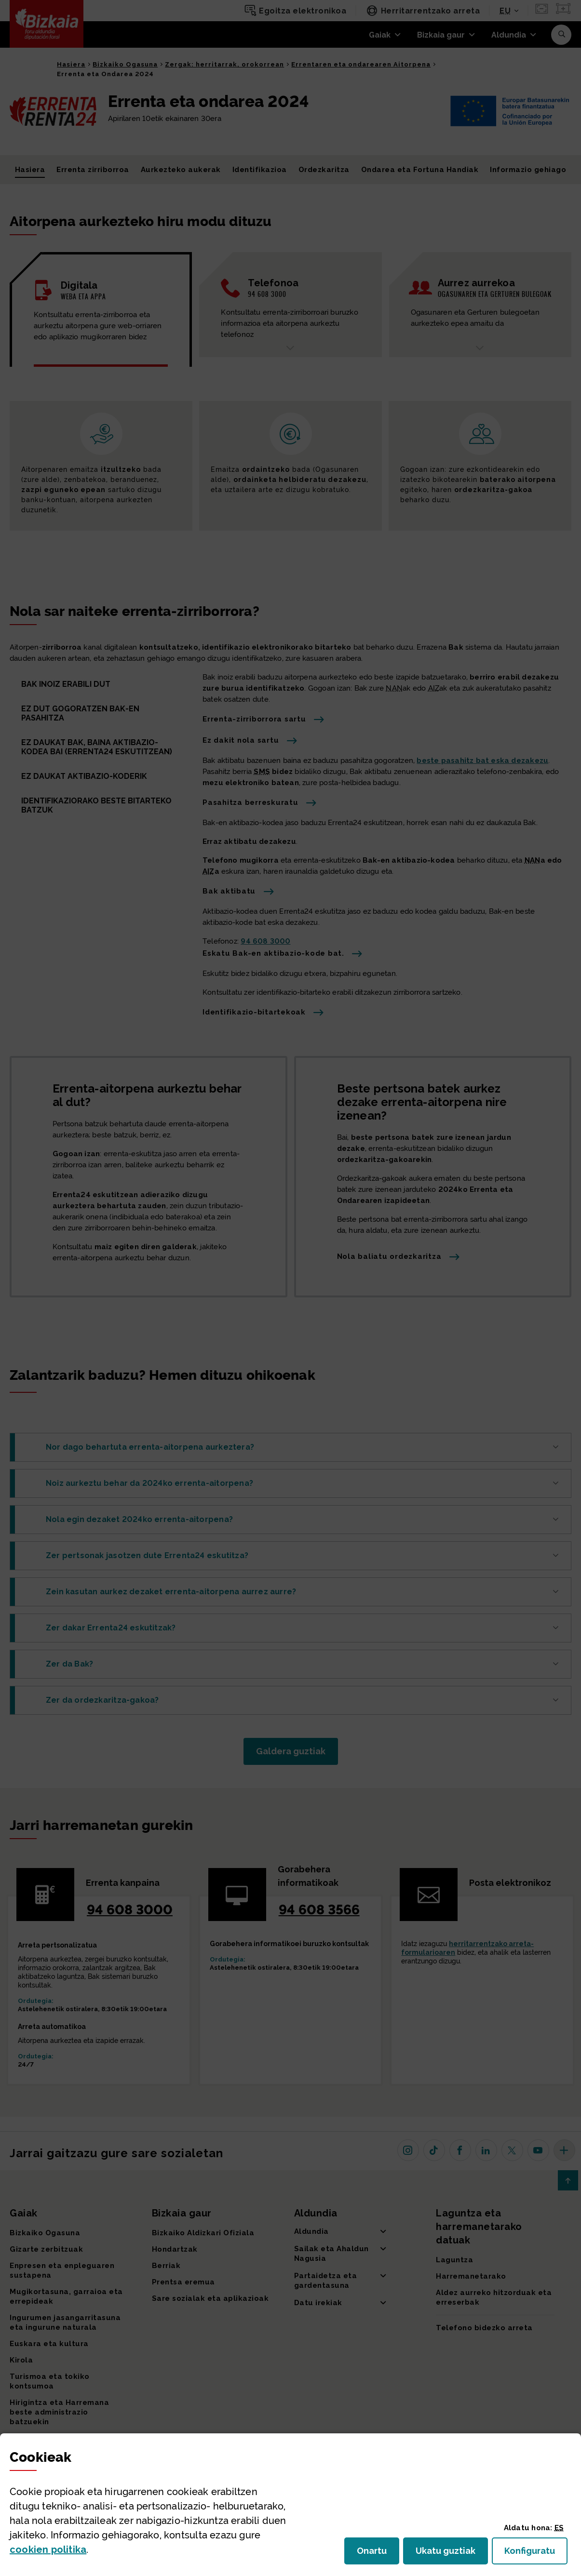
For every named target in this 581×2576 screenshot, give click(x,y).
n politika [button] (48, 2549)
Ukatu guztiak (448, 2554)
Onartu (378, 2554)
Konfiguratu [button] (535, 2554)
